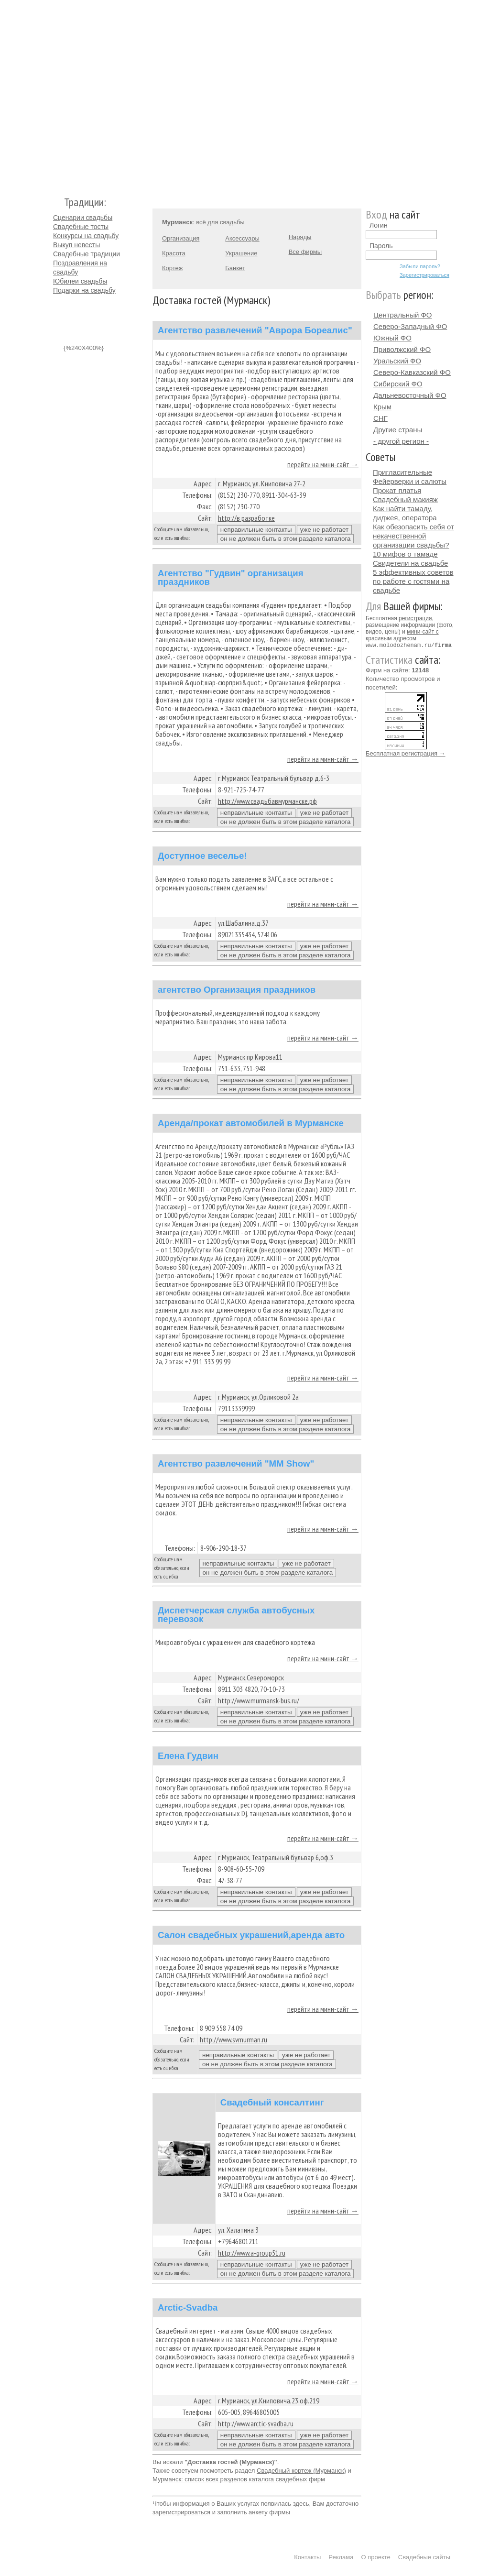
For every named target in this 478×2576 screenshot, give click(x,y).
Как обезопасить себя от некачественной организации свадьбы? (413, 536)
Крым (382, 407)
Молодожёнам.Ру (57, 93)
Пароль (381, 246)
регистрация (415, 618)
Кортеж (172, 268)
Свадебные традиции (86, 254)
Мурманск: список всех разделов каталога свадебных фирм (238, 2479)
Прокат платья (397, 490)
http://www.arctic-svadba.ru (255, 2423)
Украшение (241, 253)
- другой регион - (401, 441)
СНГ (380, 418)
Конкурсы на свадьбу (86, 236)
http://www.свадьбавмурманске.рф (267, 801)
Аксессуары (242, 238)
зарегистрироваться (181, 2512)
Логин (378, 225)
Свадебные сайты (424, 2557)
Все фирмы (305, 251)
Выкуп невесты (76, 245)
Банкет (235, 268)
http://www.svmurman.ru (233, 2039)
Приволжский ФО (402, 349)
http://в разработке (246, 518)
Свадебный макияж (405, 499)
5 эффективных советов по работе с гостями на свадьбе (413, 581)
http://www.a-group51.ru (251, 2253)
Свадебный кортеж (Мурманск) (301, 2470)
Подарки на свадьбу (84, 290)
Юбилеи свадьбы (80, 281)
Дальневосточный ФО (409, 395)
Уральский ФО (397, 361)
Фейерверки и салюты (409, 481)
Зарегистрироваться (424, 275)
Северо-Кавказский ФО (412, 372)
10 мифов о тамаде (405, 554)
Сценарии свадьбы (82, 217)
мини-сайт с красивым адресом (402, 635)
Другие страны (397, 430)
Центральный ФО (402, 315)
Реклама (340, 2557)
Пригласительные (402, 472)
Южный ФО (392, 338)
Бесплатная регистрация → (405, 752)
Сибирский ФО (398, 384)
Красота (173, 253)
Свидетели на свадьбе (410, 563)
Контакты (307, 2557)
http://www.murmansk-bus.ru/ (258, 1700)
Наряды (300, 237)
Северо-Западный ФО (410, 326)
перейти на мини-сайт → (322, 464)
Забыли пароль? (420, 266)
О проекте (376, 2557)
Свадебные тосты (81, 226)
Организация (180, 238)
